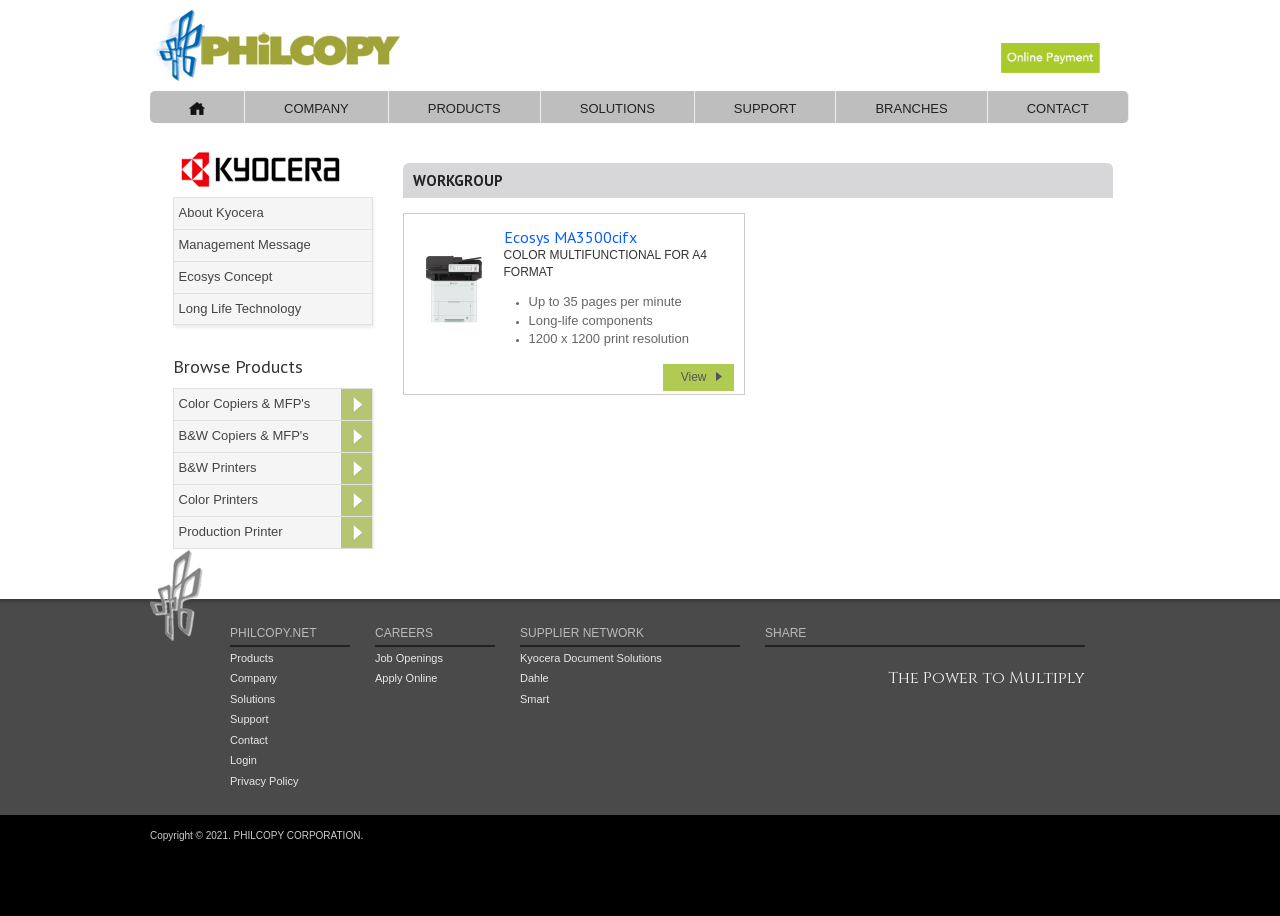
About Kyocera (221, 212)
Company (316, 108)
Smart (534, 699)
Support (765, 108)
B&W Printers (218, 467)
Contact (1058, 108)
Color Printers (218, 499)
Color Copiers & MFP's (245, 403)
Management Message (245, 244)
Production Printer (231, 531)
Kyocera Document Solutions (591, 658)
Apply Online (406, 678)
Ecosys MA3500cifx (570, 237)
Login (243, 760)
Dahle (534, 678)
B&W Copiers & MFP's (244, 435)
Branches (911, 108)
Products (464, 108)
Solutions (617, 108)
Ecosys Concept (226, 276)
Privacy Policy (264, 781)
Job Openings (409, 658)
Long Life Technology (240, 308)
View (694, 377)
